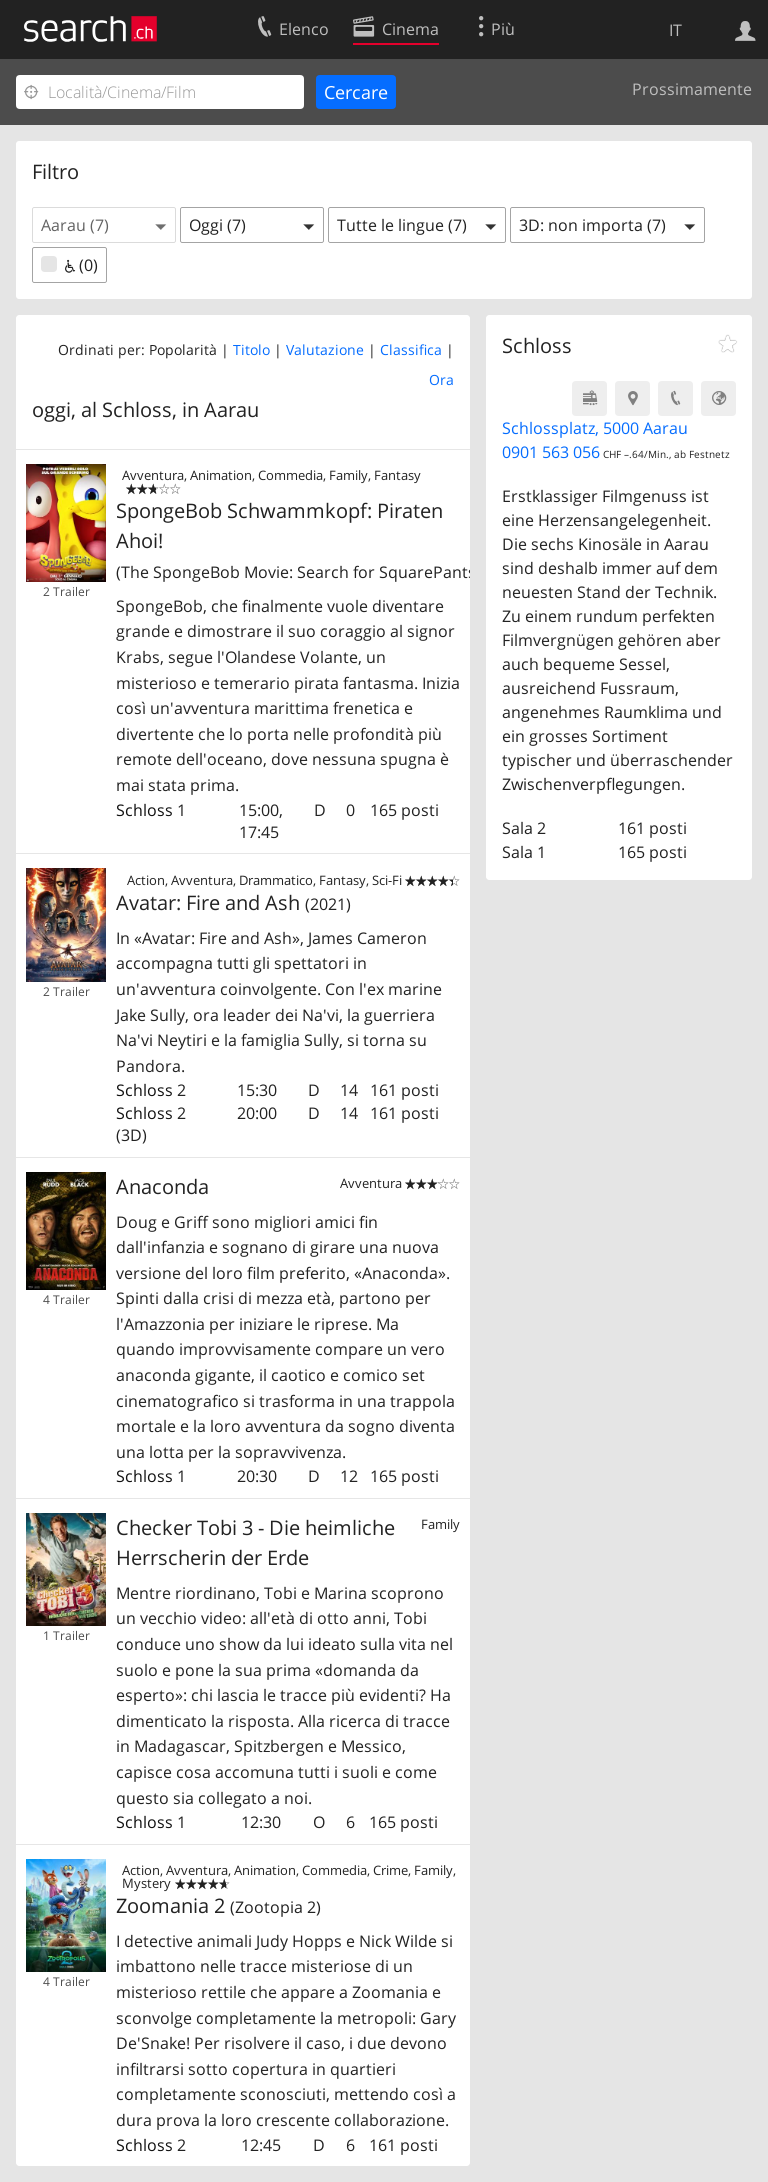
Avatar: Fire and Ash (233, 902)
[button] (104, 225)
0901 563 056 (551, 452)
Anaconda (162, 1186)
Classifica (411, 349)
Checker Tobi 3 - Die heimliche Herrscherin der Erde (255, 1542)
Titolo (251, 349)
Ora (441, 379)
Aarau (231, 409)
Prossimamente (692, 89)
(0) (69, 265)
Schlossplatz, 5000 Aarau (595, 428)
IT (675, 30)
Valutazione (325, 349)
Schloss (144, 810)
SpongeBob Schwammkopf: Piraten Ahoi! (288, 540)
